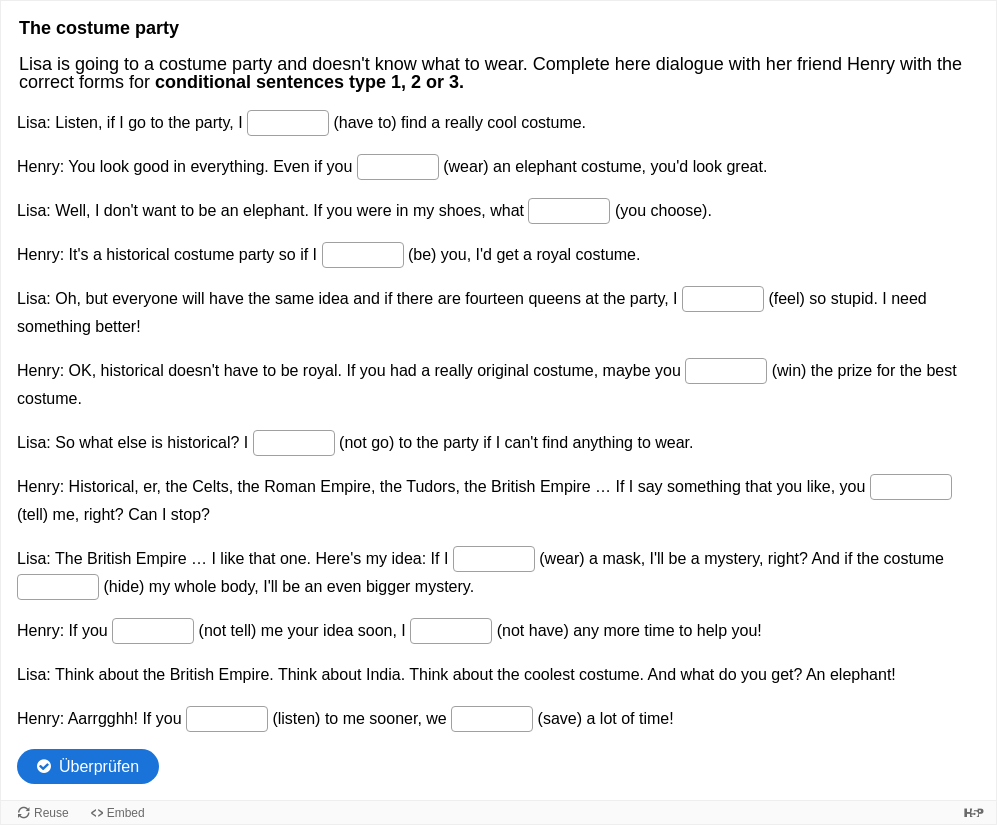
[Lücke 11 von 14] (153, 631)
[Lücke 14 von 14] (492, 719)
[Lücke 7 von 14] (294, 443)
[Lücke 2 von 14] (398, 167)
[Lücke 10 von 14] (58, 587)
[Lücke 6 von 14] (726, 371)
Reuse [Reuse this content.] (51, 813)
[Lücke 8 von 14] (911, 487)
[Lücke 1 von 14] (288, 123)
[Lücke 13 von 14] (227, 719)
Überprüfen (99, 766)
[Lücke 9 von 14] (494, 559)
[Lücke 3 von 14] (569, 211)
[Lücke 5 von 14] (723, 299)
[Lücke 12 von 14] (451, 631)
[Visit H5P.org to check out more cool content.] (974, 812)
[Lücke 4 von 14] (363, 255)
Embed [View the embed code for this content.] (126, 813)
